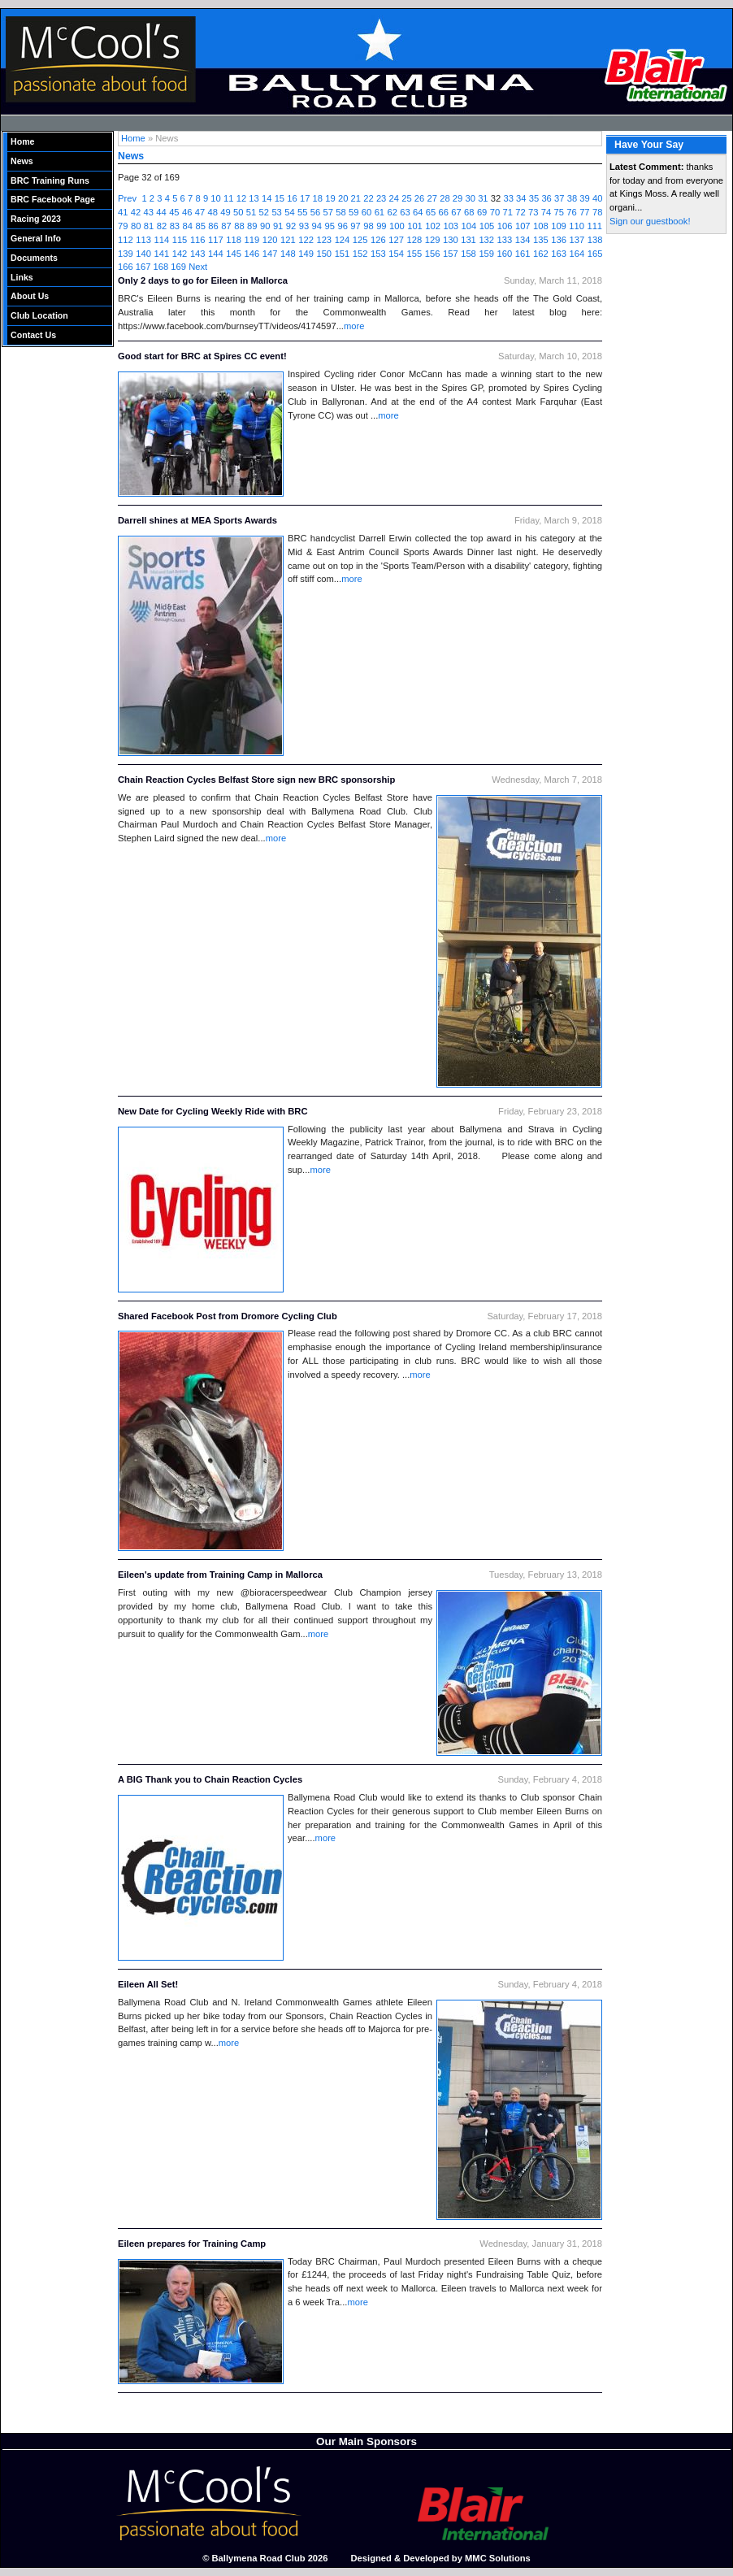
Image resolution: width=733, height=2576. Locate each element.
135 (541, 240)
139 (125, 253)
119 (252, 240)
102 (432, 226)
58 (340, 212)
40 (597, 198)
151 (342, 253)
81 (149, 226)
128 (415, 240)
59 (353, 212)
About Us (30, 296)
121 (288, 240)
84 (188, 226)
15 (279, 198)
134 (523, 240)
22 (368, 198)
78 (597, 212)
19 (330, 198)
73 (533, 212)
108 (541, 226)
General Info (36, 238)
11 (228, 198)
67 (456, 212)
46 (187, 212)
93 (304, 226)
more (354, 326)
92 (291, 226)
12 (241, 198)
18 (318, 198)
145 (233, 253)
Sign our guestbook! (650, 221)
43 (149, 212)
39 (584, 198)
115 (180, 240)
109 (558, 226)
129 (432, 240)
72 (520, 212)
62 (392, 212)
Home (23, 141)
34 (521, 198)
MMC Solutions (498, 2558)
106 (505, 226)
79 (123, 226)
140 (143, 253)
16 (292, 198)
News (22, 161)
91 (278, 226)
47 (200, 212)
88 (239, 226)
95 (330, 226)
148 (288, 253)
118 (233, 240)
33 (508, 198)
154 (396, 253)
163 (558, 253)
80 (136, 226)
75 (559, 212)
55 (302, 212)
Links (22, 277)
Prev (127, 198)
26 (419, 198)
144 (215, 253)
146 (252, 253)
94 (317, 226)
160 (505, 253)
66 (444, 212)
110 (576, 226)
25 (406, 198)
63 (405, 212)
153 (378, 253)
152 (360, 253)
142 (180, 253)
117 (215, 240)
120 (270, 240)
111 (594, 226)
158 (468, 253)
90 (265, 226)
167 (143, 267)
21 (356, 198)
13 (253, 198)
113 (143, 240)
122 (306, 240)
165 (595, 253)
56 (315, 212)
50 (238, 212)
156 (432, 253)
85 (200, 226)
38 (572, 198)
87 (226, 226)
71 (507, 212)
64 (418, 212)
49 (225, 212)
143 (198, 253)
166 (125, 267)
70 (495, 212)
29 (457, 198)
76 (571, 212)
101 (415, 226)
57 (328, 212)
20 (343, 198)
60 (366, 212)
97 (355, 226)
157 (450, 253)
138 (595, 240)
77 (584, 212)
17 (305, 198)
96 (342, 226)
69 (482, 212)
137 (576, 240)
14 (266, 198)
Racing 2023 (36, 219)
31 (483, 198)
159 (486, 253)
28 (444, 198)
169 (178, 267)
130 (450, 240)
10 (215, 198)
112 (125, 240)
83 (175, 226)
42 (136, 212)
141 (161, 253)
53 (276, 212)
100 (397, 226)
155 (415, 253)
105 (487, 226)
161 (523, 253)
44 (161, 212)
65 (431, 212)
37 (559, 198)
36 (546, 198)
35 (534, 198)
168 (161, 267)
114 (161, 240)
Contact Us (33, 335)
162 (541, 253)
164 (576, 253)
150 (324, 253)
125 (360, 240)
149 (306, 253)
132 (486, 240)
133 (505, 240)
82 (162, 226)
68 (469, 212)
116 (198, 240)
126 (378, 240)
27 (432, 198)
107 (523, 226)
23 (381, 198)
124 (342, 240)
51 (251, 212)
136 (558, 240)
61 (379, 212)
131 (468, 240)
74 (546, 212)
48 (212, 212)
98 (368, 226)
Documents (34, 258)
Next (198, 267)
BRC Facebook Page (53, 199)
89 (252, 226)
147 (270, 253)
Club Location (39, 315)
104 (469, 226)
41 (123, 212)
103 (450, 226)
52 (264, 212)
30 (470, 198)
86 (213, 226)
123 (324, 240)
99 (381, 226)
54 (289, 212)
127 (396, 240)
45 (174, 212)
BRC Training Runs (50, 180)
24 (394, 198)
